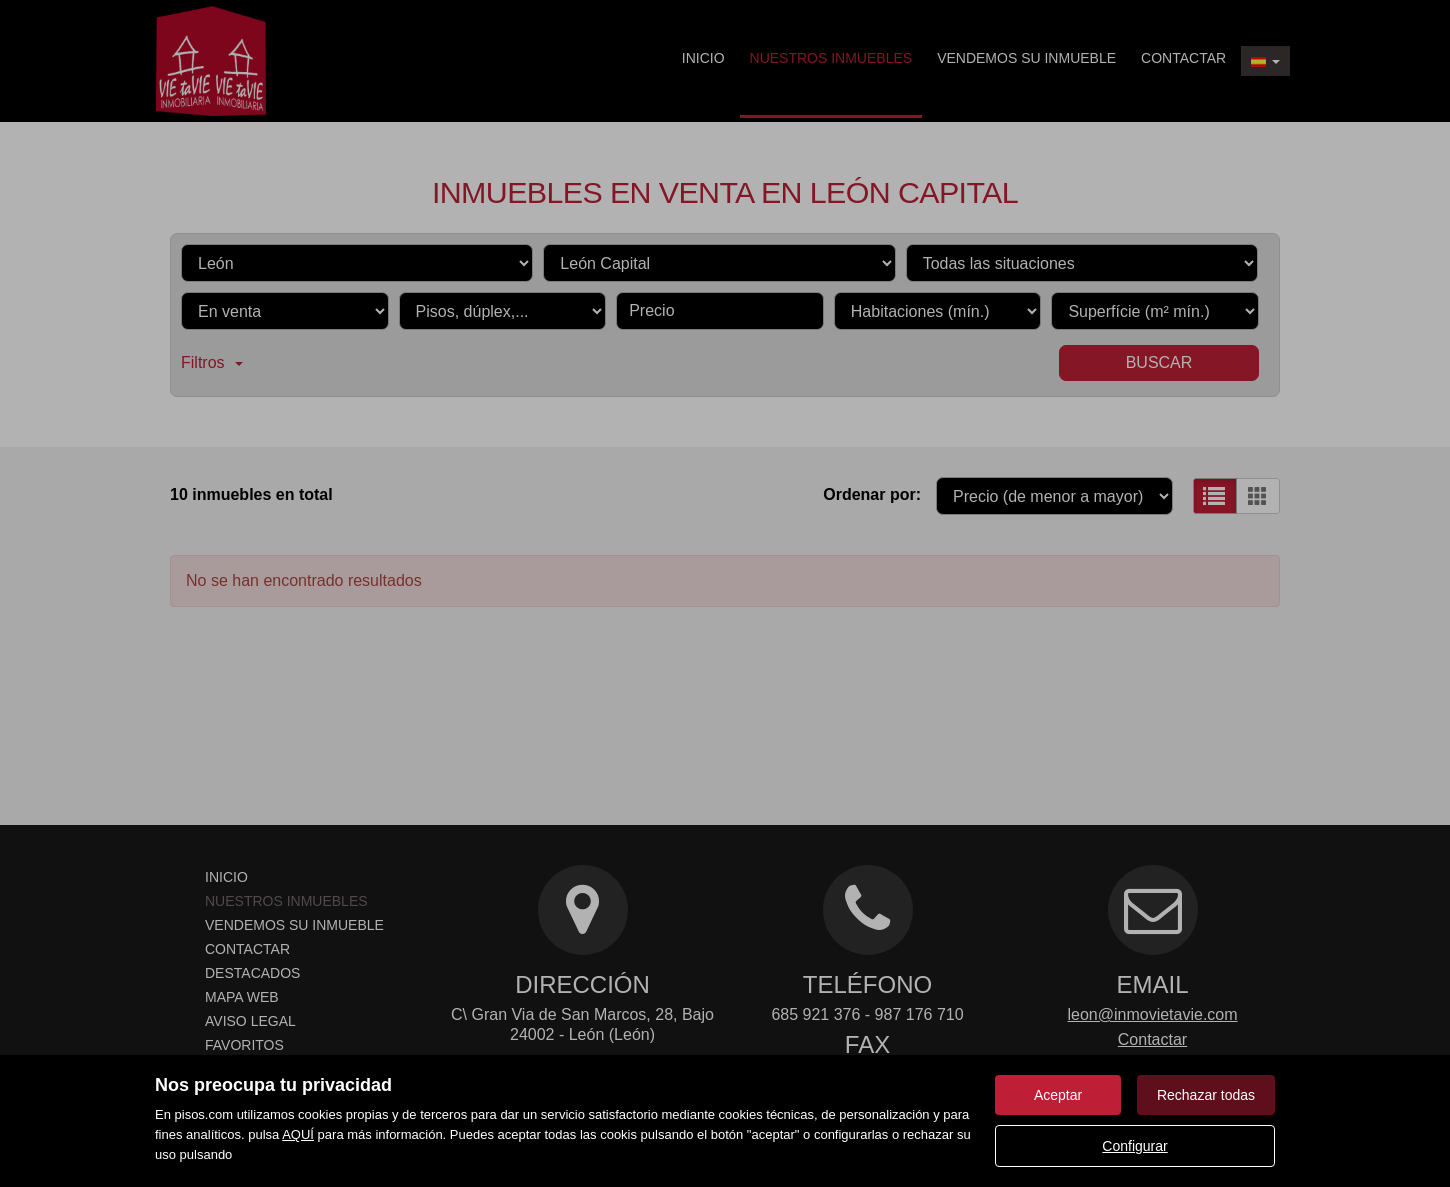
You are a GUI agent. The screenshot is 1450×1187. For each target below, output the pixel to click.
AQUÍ (298, 1134)
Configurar (1134, 1146)
